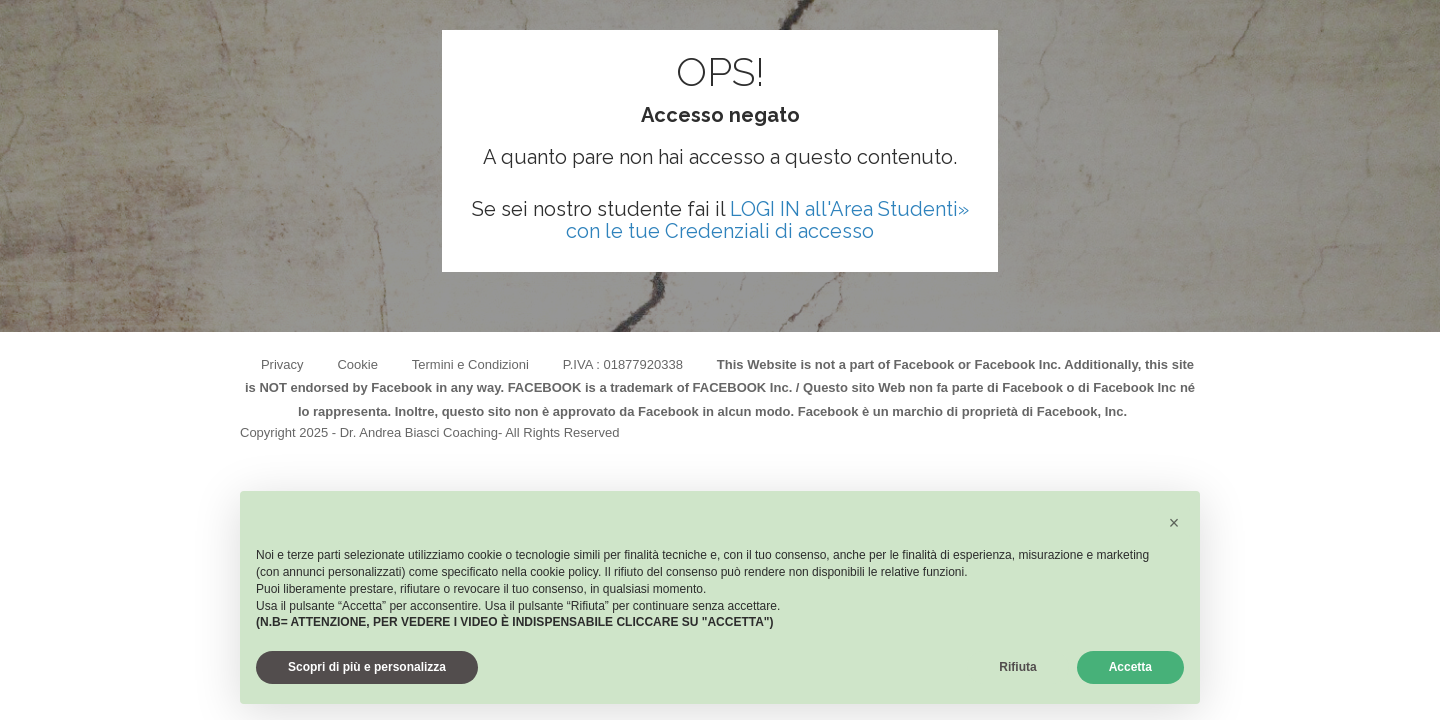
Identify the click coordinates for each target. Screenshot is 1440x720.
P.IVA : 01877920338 (623, 364)
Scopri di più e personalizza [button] (367, 667)
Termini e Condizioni (470, 364)
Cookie (357, 364)
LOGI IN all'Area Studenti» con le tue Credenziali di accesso (767, 220)
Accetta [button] (1130, 667)
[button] (1174, 523)
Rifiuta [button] (1017, 667)
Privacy (282, 364)
